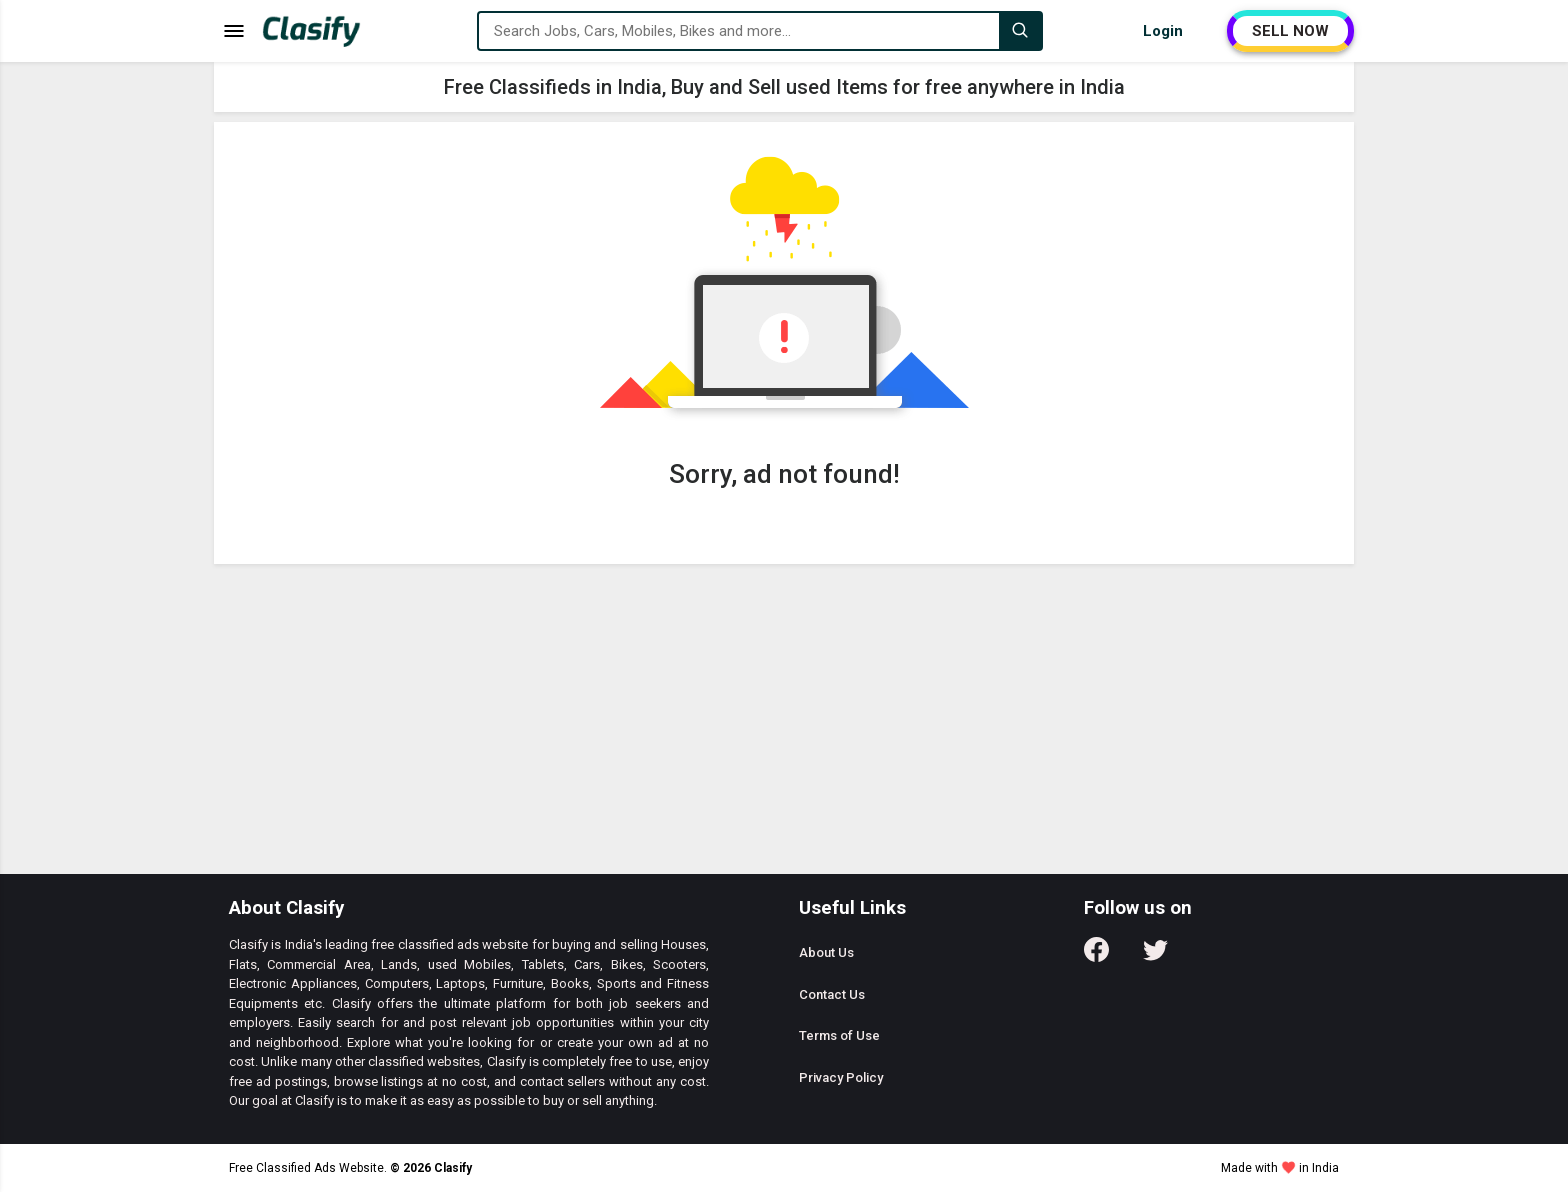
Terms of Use (839, 1035)
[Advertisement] (784, 724)
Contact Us (832, 994)
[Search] (1020, 31)
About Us (826, 952)
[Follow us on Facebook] (1096, 956)
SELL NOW (1290, 31)
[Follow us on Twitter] (1155, 956)
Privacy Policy (841, 1077)
